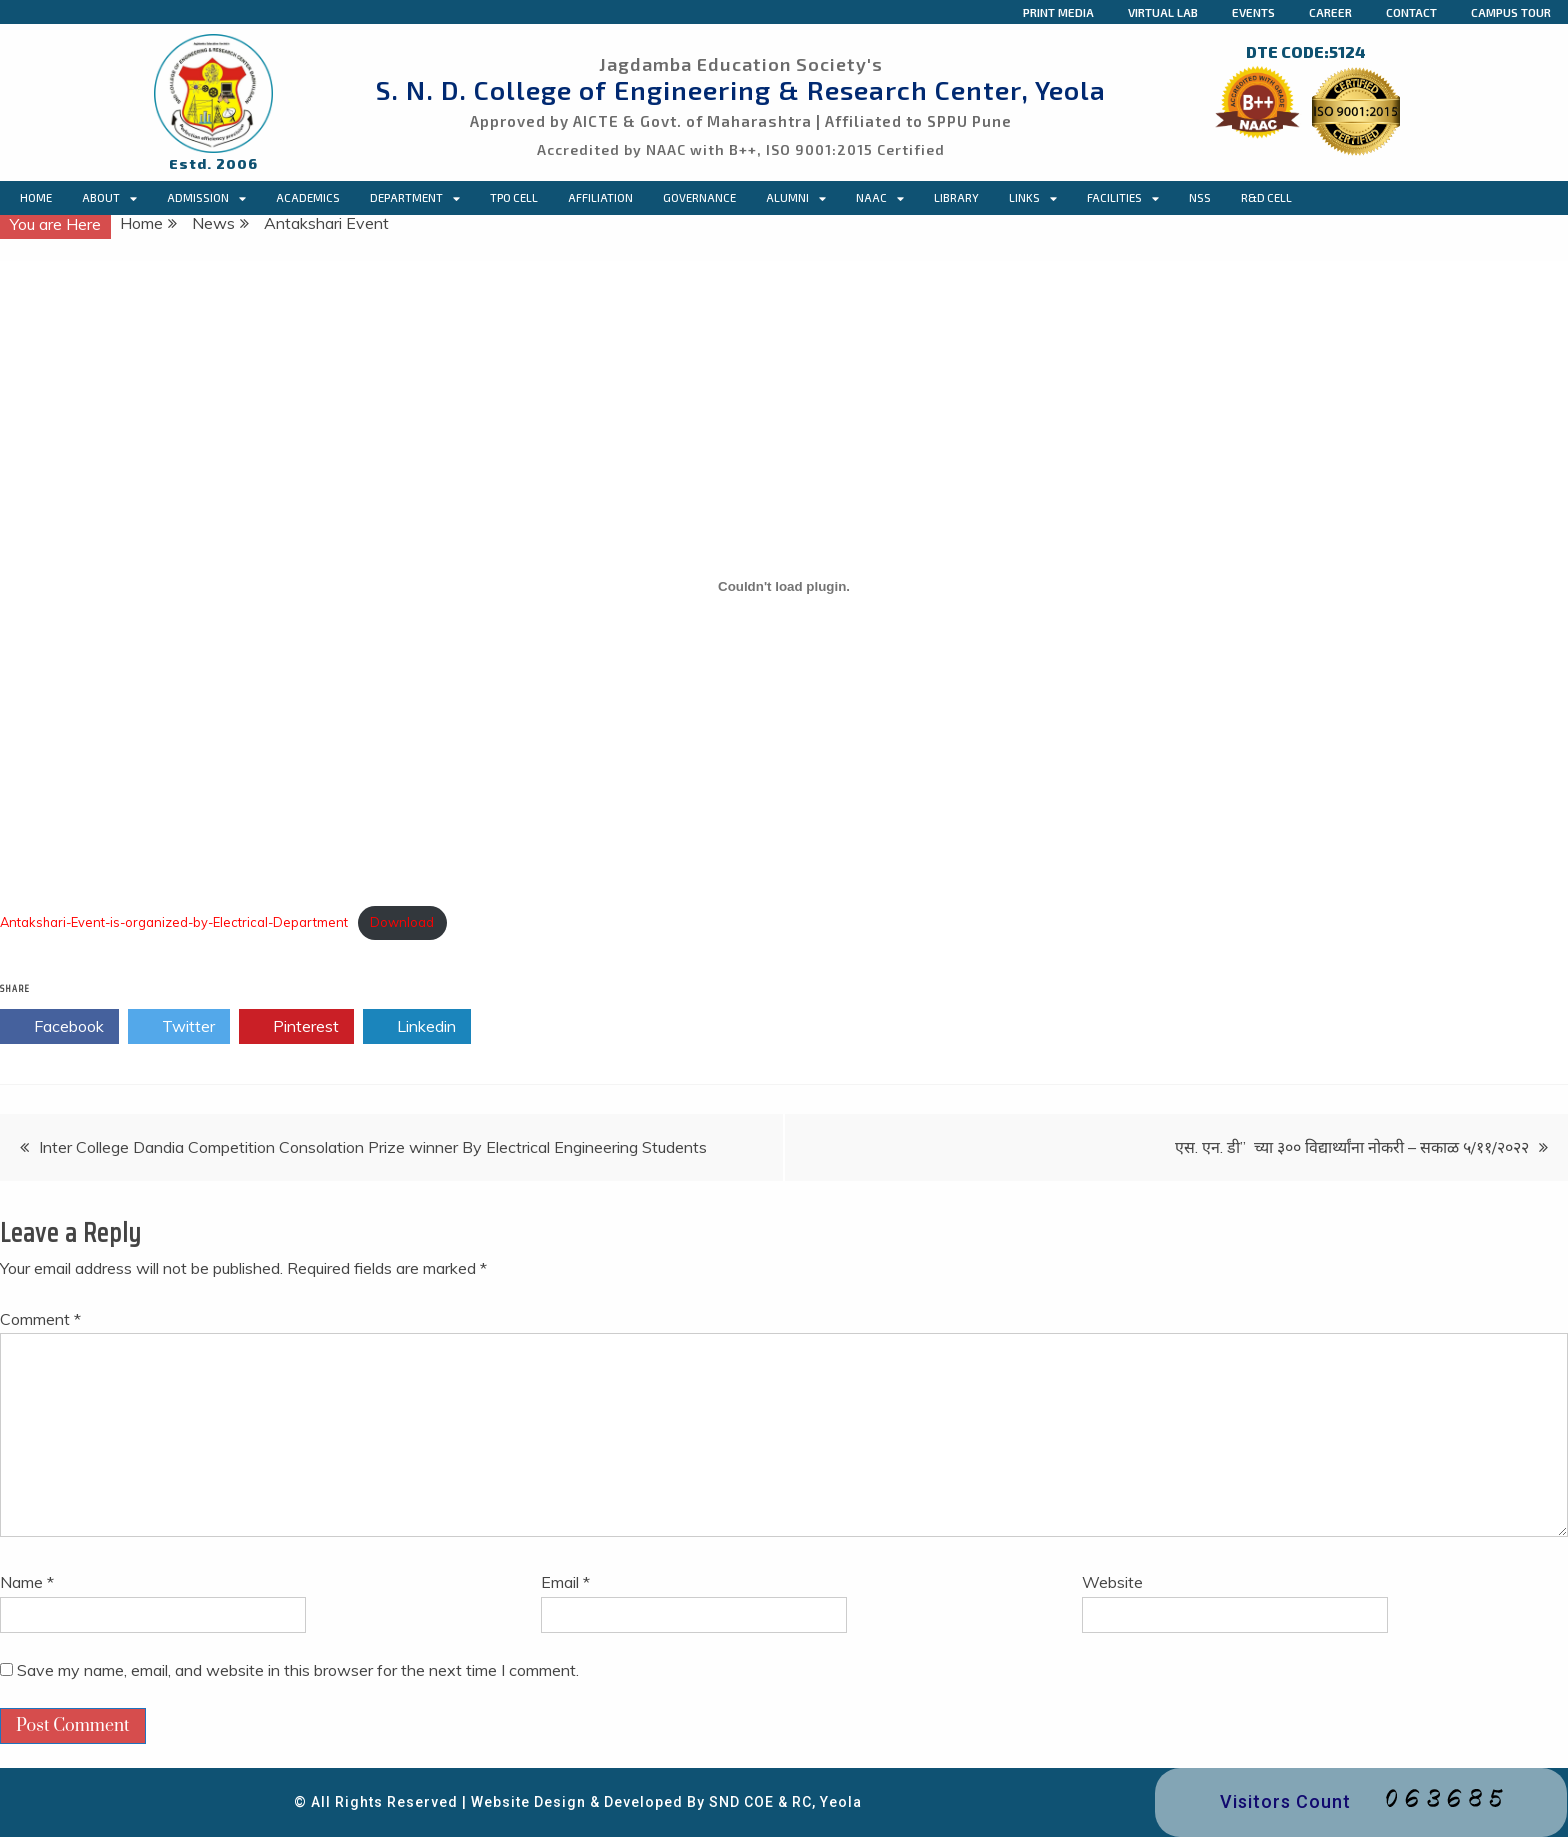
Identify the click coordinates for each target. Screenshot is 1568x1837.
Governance (699, 197)
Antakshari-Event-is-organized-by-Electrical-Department (174, 922)
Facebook (59, 1027)
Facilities (1123, 198)
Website (1112, 1582)
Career (1330, 12)
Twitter (179, 1027)
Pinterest (296, 1027)
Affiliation (600, 197)
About (109, 198)
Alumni (796, 198)
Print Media (1058, 12)
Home (36, 197)
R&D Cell (1266, 197)
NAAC (880, 198)
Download (402, 922)
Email (565, 1582)
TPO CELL (514, 197)
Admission (206, 198)
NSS (1200, 197)
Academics (308, 197)
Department (415, 198)
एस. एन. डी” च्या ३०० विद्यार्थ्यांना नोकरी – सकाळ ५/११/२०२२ (1352, 1147)
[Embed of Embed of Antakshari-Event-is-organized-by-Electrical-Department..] (784, 586)
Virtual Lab (1163, 12)
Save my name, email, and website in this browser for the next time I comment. (298, 1670)
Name (27, 1582)
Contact (1411, 12)
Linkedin (417, 1027)
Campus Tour (1511, 12)
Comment (40, 1319)
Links (1033, 198)
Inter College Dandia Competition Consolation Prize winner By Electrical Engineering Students (373, 1147)
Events (1253, 12)
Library (956, 197)
